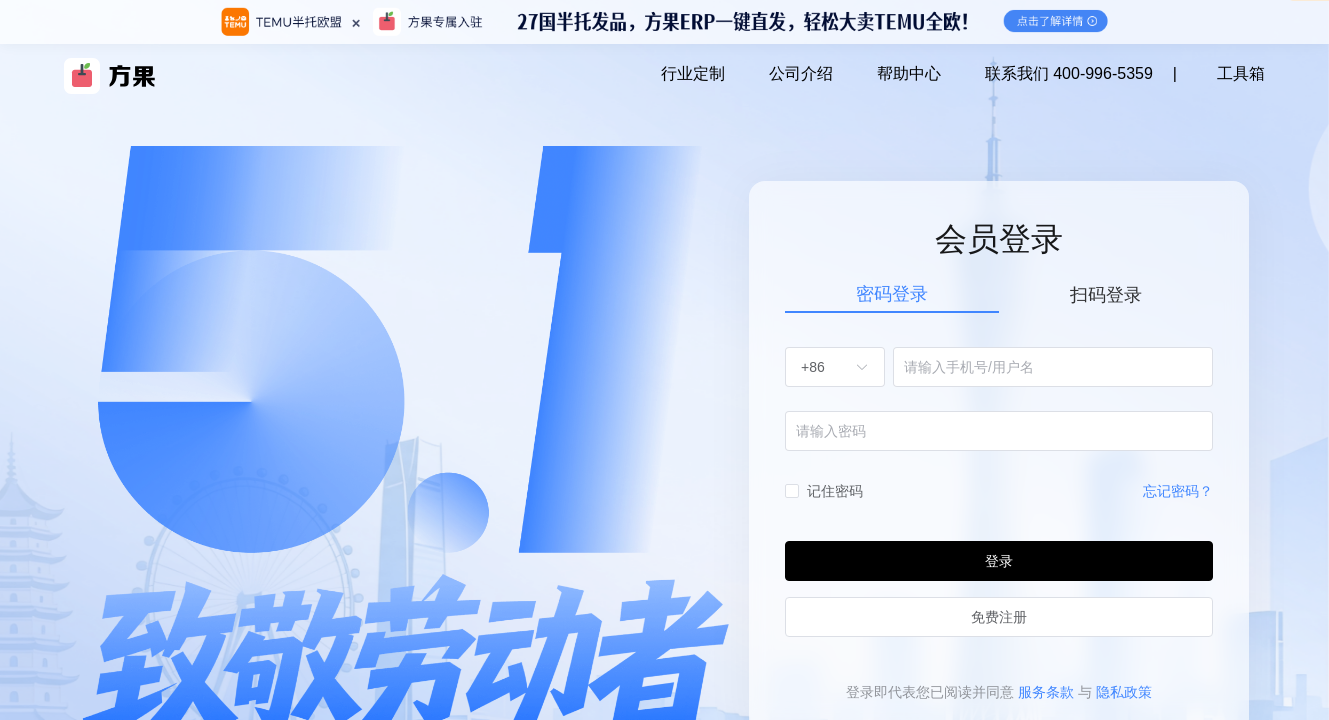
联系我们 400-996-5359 (1069, 74)
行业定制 (693, 74)
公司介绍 (801, 74)
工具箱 (1241, 74)
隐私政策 (1124, 692)
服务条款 (1046, 692)
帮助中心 (909, 74)
